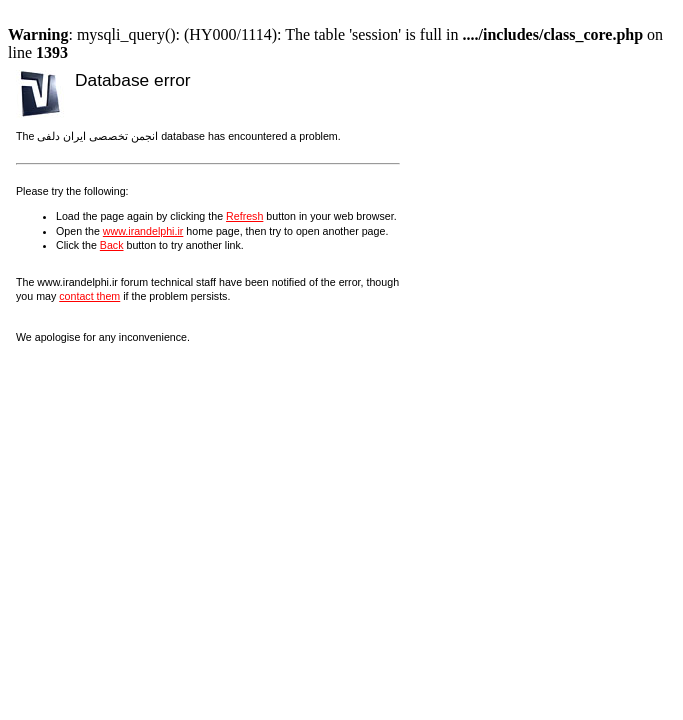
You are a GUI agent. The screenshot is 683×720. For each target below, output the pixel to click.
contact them (89, 296)
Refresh (244, 216)
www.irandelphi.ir (143, 231)
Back (112, 245)
